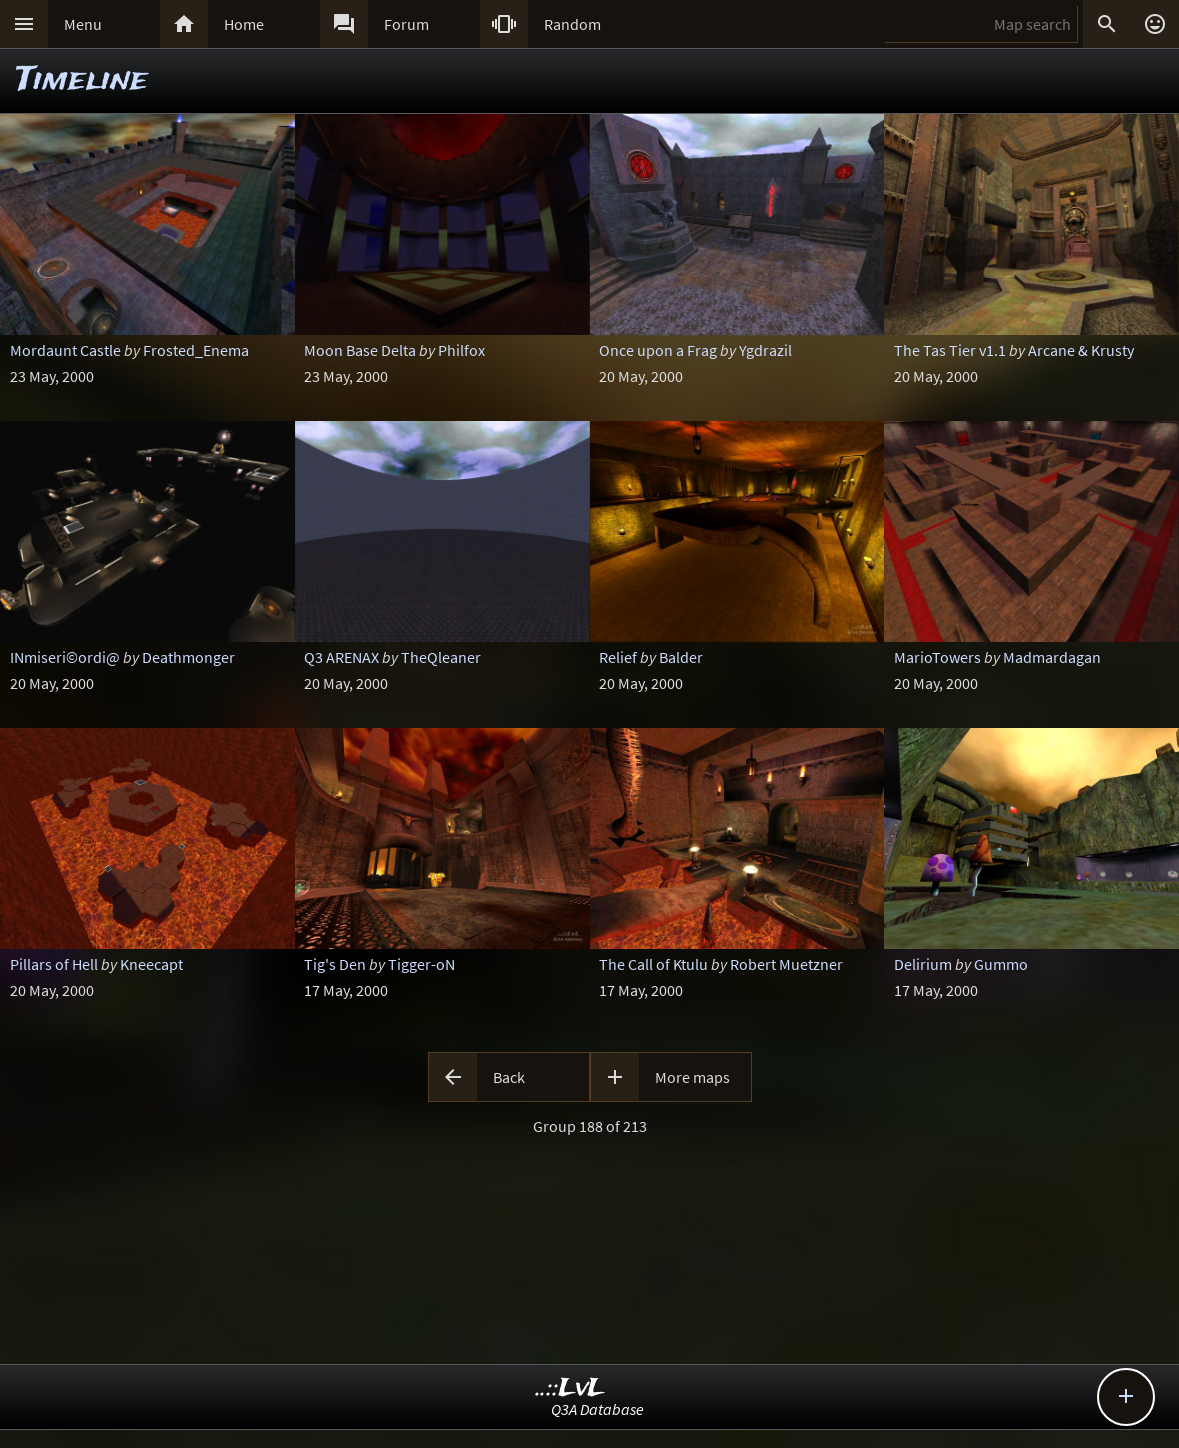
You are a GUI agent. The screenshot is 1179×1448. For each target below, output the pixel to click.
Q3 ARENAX (341, 657)
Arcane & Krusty (1081, 350)
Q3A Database (597, 1409)
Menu (83, 24)
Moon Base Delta (360, 350)
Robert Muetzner (786, 964)
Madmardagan (1052, 657)
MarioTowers (937, 657)
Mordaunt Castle (65, 350)
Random (572, 24)
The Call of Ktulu (653, 964)
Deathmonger (188, 657)
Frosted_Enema (196, 350)
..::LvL (570, 1388)
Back (509, 1077)
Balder (681, 657)
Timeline (82, 80)
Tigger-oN (421, 964)
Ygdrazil (765, 350)
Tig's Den (335, 964)
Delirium (923, 964)
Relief (618, 657)
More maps (692, 1077)
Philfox (461, 350)
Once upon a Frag (658, 350)
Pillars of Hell (54, 964)
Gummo (1001, 964)
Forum (406, 24)
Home (244, 24)
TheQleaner (441, 657)
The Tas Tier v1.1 (950, 350)
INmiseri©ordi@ (65, 657)
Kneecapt (151, 964)
